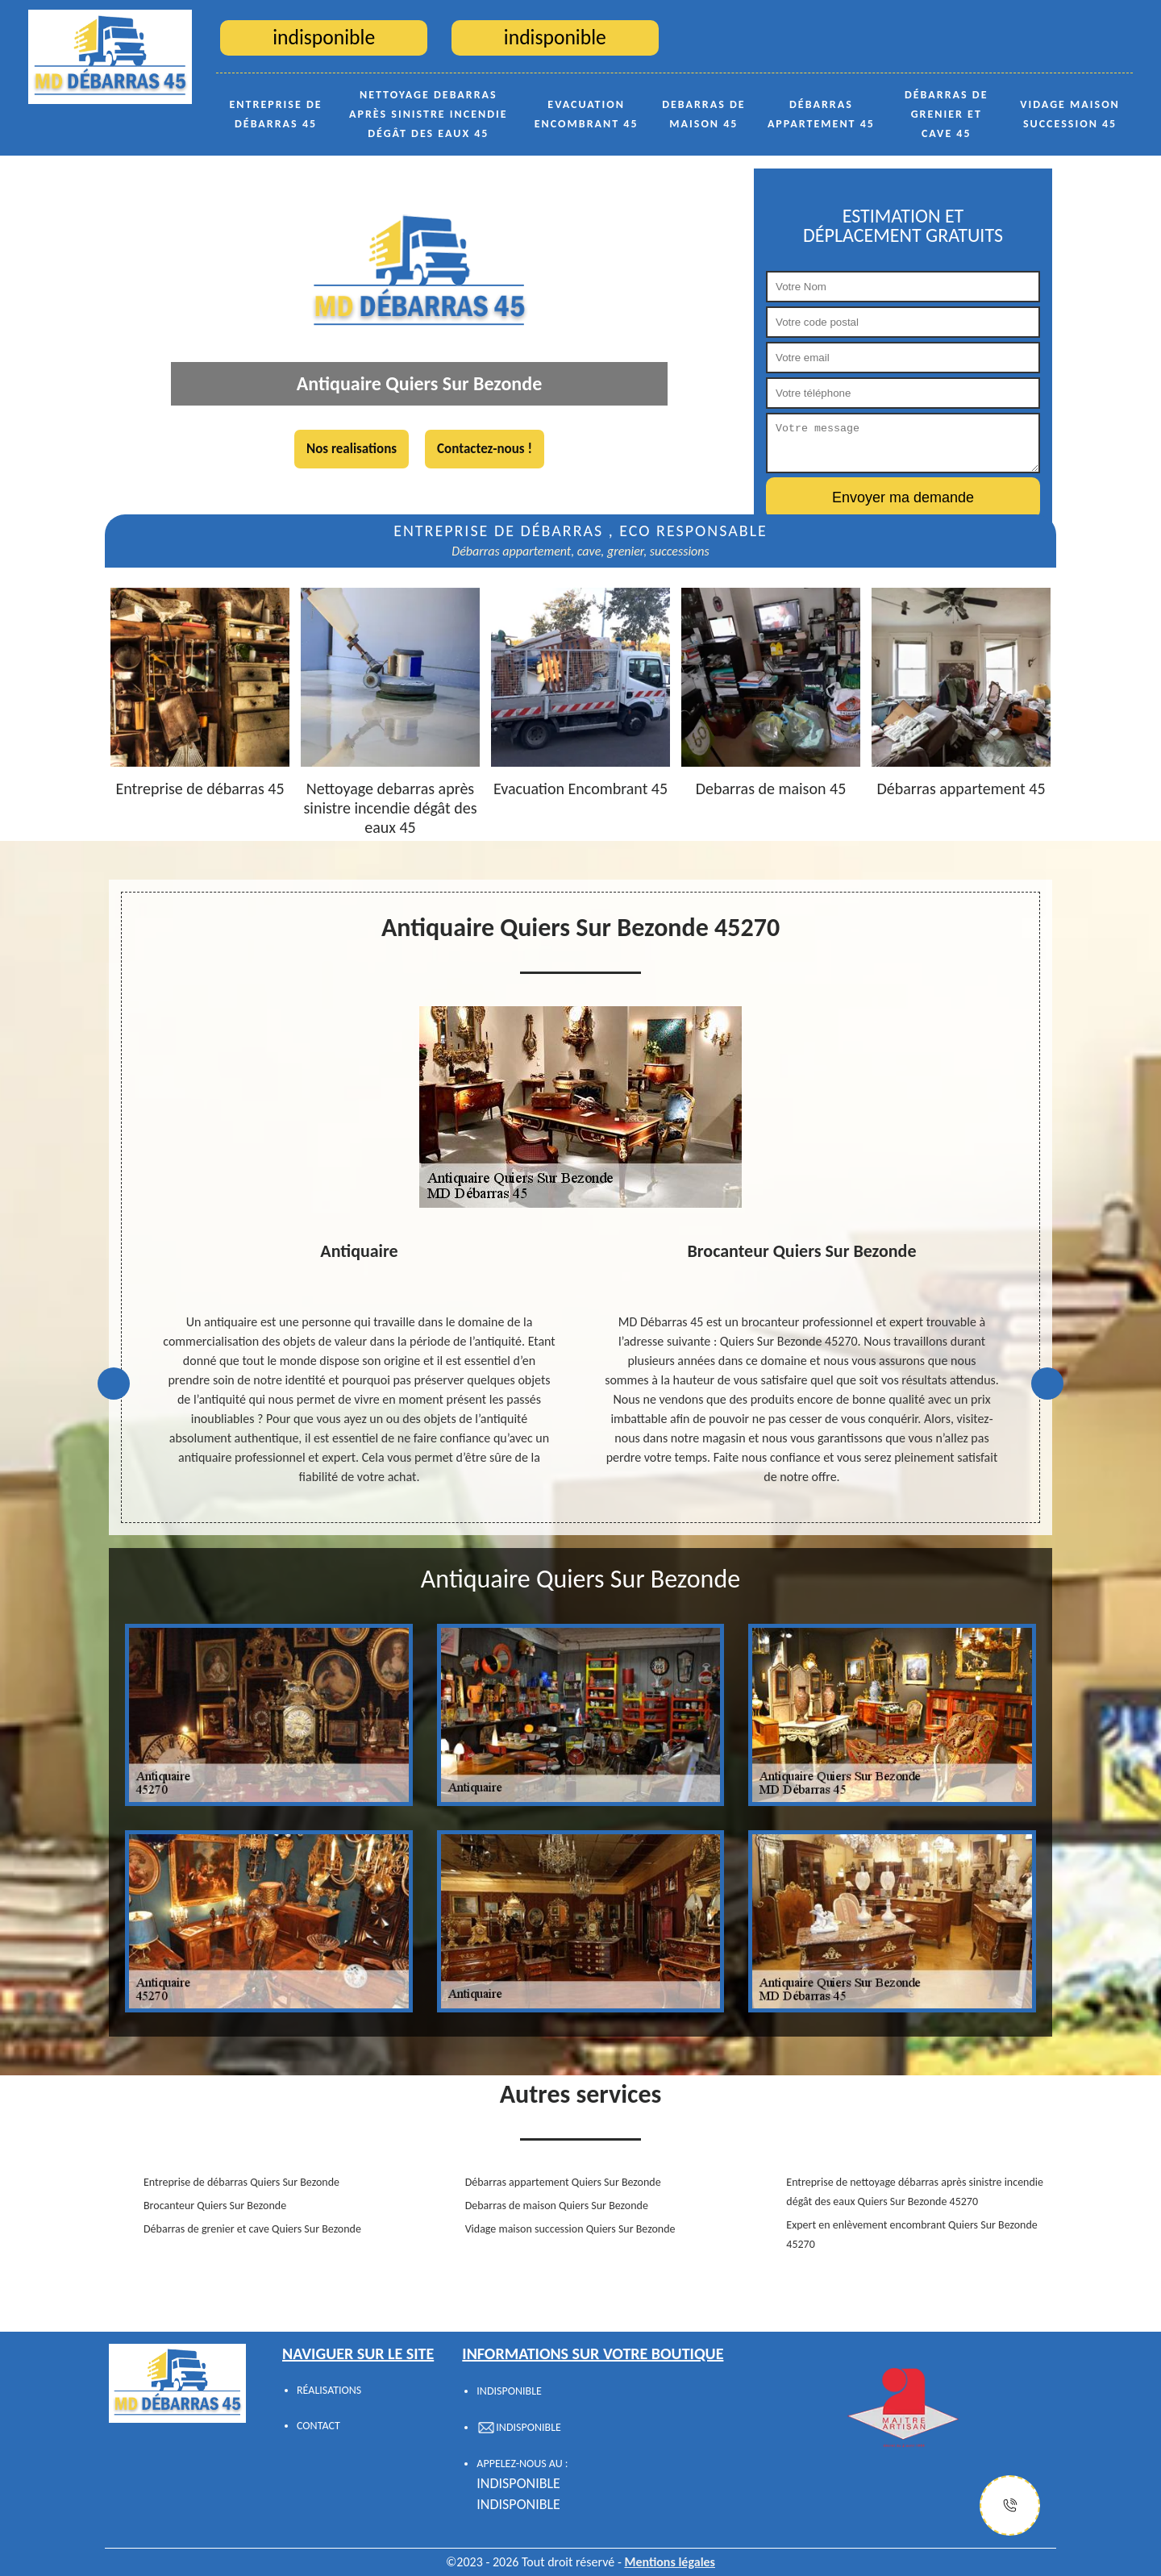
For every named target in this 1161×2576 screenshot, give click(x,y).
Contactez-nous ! (484, 448)
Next (1047, 1383)
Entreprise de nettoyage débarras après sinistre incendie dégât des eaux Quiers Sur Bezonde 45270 (914, 2191)
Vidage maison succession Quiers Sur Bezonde (570, 2229)
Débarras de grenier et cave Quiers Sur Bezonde (252, 2229)
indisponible (518, 2483)
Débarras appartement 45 (821, 114)
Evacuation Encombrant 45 (587, 114)
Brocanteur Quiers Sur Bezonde (215, 2205)
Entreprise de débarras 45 (276, 114)
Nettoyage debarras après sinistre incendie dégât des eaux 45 (428, 114)
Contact (318, 2425)
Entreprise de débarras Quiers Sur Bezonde (241, 2182)
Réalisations (329, 2390)
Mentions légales (669, 2562)
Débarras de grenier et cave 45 (946, 114)
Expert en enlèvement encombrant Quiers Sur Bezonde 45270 (911, 2234)
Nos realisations (351, 448)
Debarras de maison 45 (704, 114)
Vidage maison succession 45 (1070, 114)
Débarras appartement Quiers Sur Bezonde (563, 2182)
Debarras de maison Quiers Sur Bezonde (556, 2205)
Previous (114, 1383)
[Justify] (1010, 2505)
